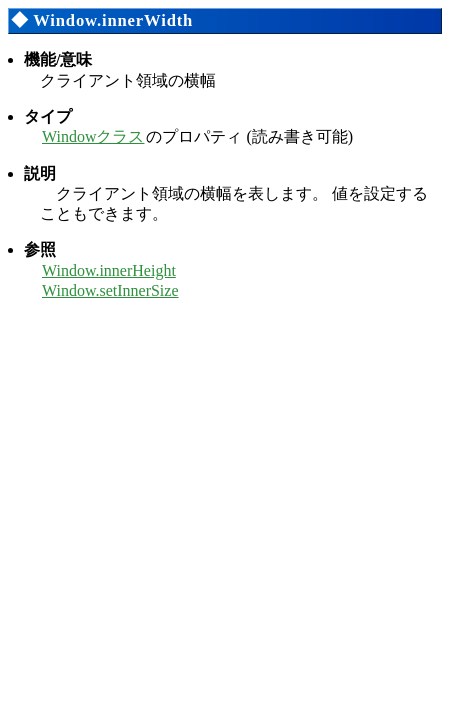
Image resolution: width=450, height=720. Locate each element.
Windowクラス (93, 136)
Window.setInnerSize (110, 290)
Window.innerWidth (113, 20)
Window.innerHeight (109, 270)
